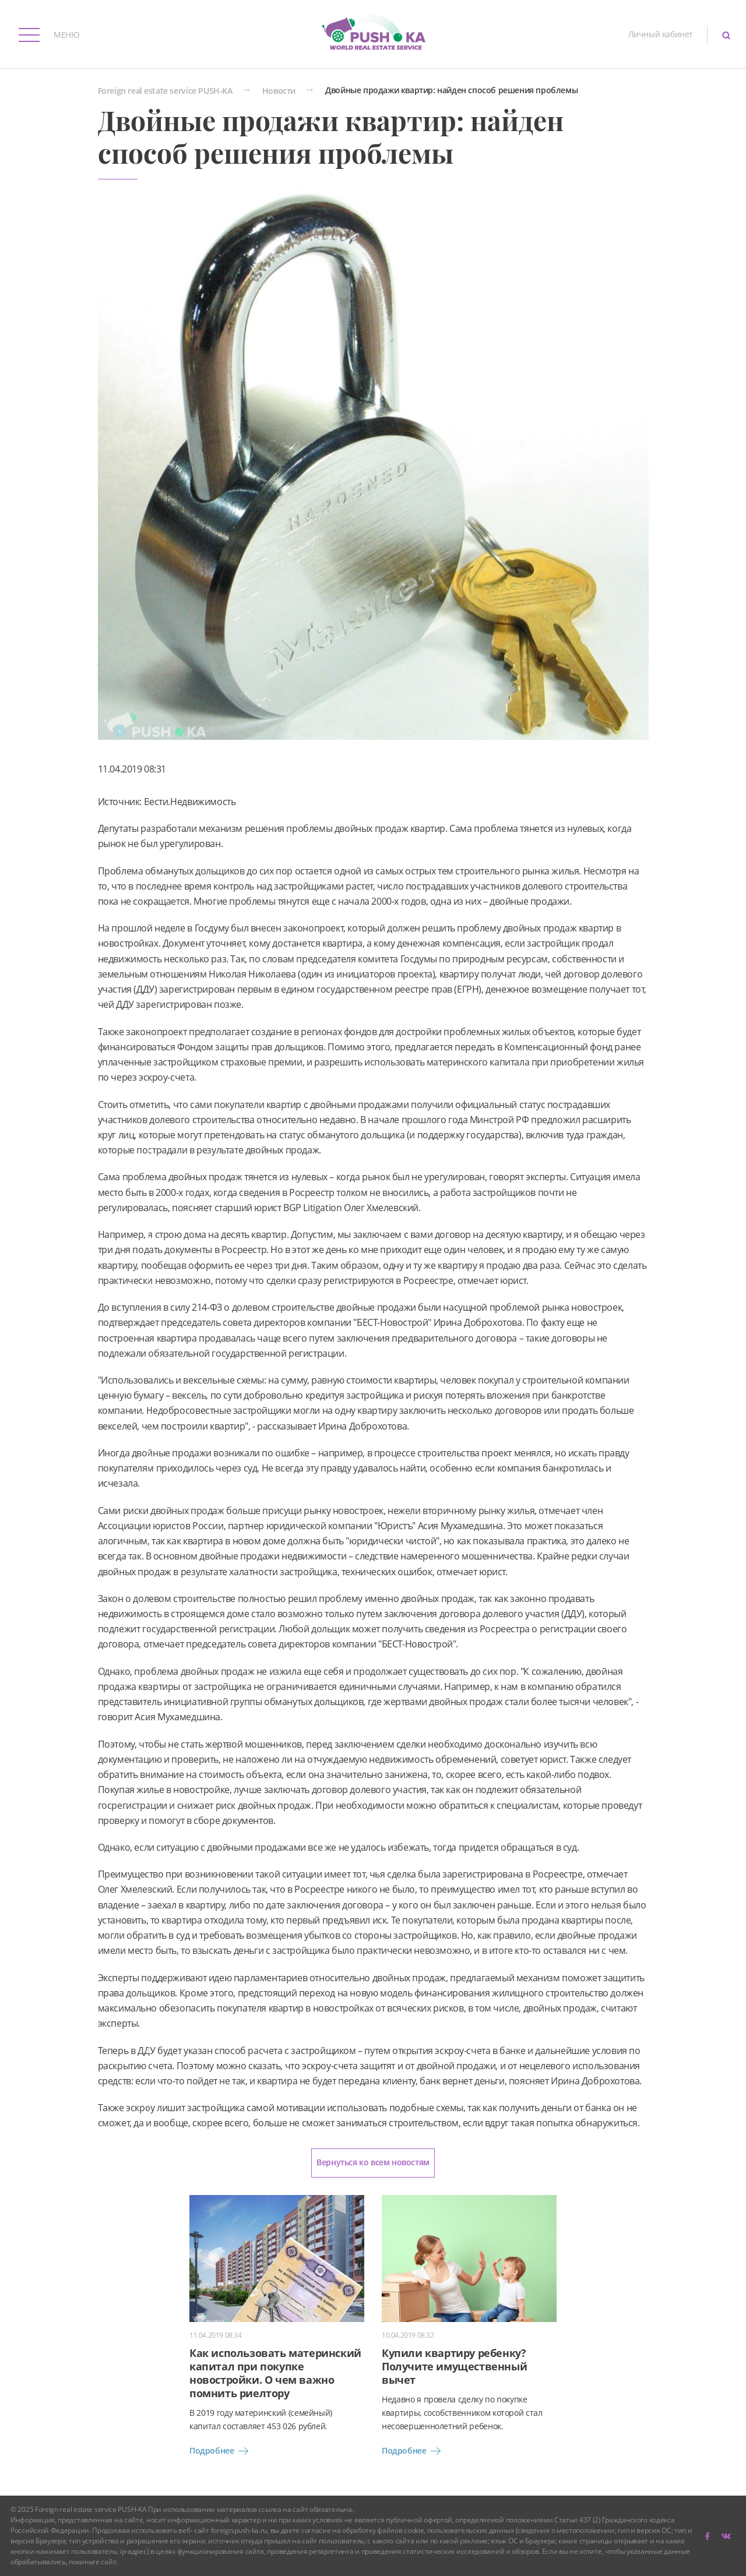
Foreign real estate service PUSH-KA (165, 91)
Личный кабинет (660, 34)
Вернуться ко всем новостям (373, 2162)
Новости (278, 91)
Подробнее (220, 2451)
